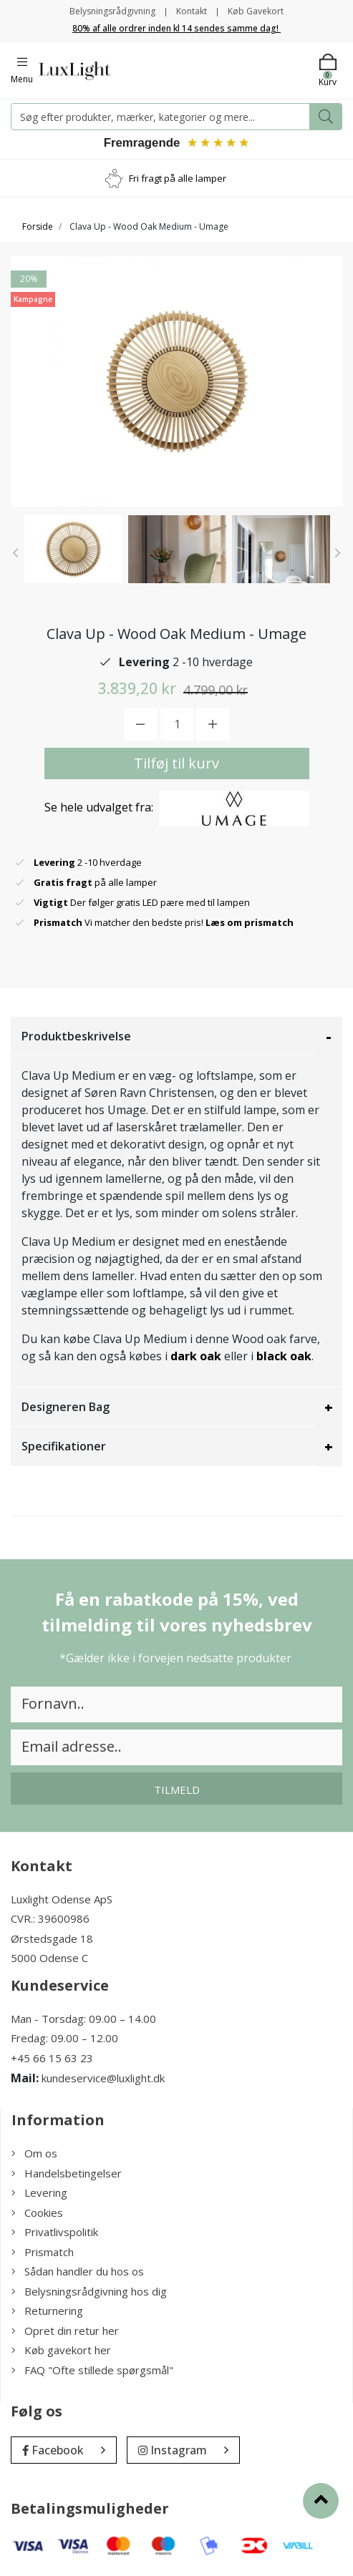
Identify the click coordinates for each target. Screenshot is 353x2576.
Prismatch (42, 2253)
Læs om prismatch (249, 923)
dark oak (195, 1357)
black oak (283, 1357)
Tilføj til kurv (176, 764)
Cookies (37, 2214)
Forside (37, 228)
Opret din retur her (65, 2332)
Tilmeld (177, 1791)
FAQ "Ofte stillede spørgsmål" (92, 2371)
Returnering (47, 2312)
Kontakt (191, 11)
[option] (73, 551)
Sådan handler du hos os (77, 2272)
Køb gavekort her (61, 2351)
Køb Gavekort (256, 11)
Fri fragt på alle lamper (177, 178)
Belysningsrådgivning (112, 11)
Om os (34, 2154)
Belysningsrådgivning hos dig (89, 2292)
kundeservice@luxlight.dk (103, 2079)
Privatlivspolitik (54, 2233)
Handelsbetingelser (66, 2174)
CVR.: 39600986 (50, 1920)
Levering (39, 2194)
